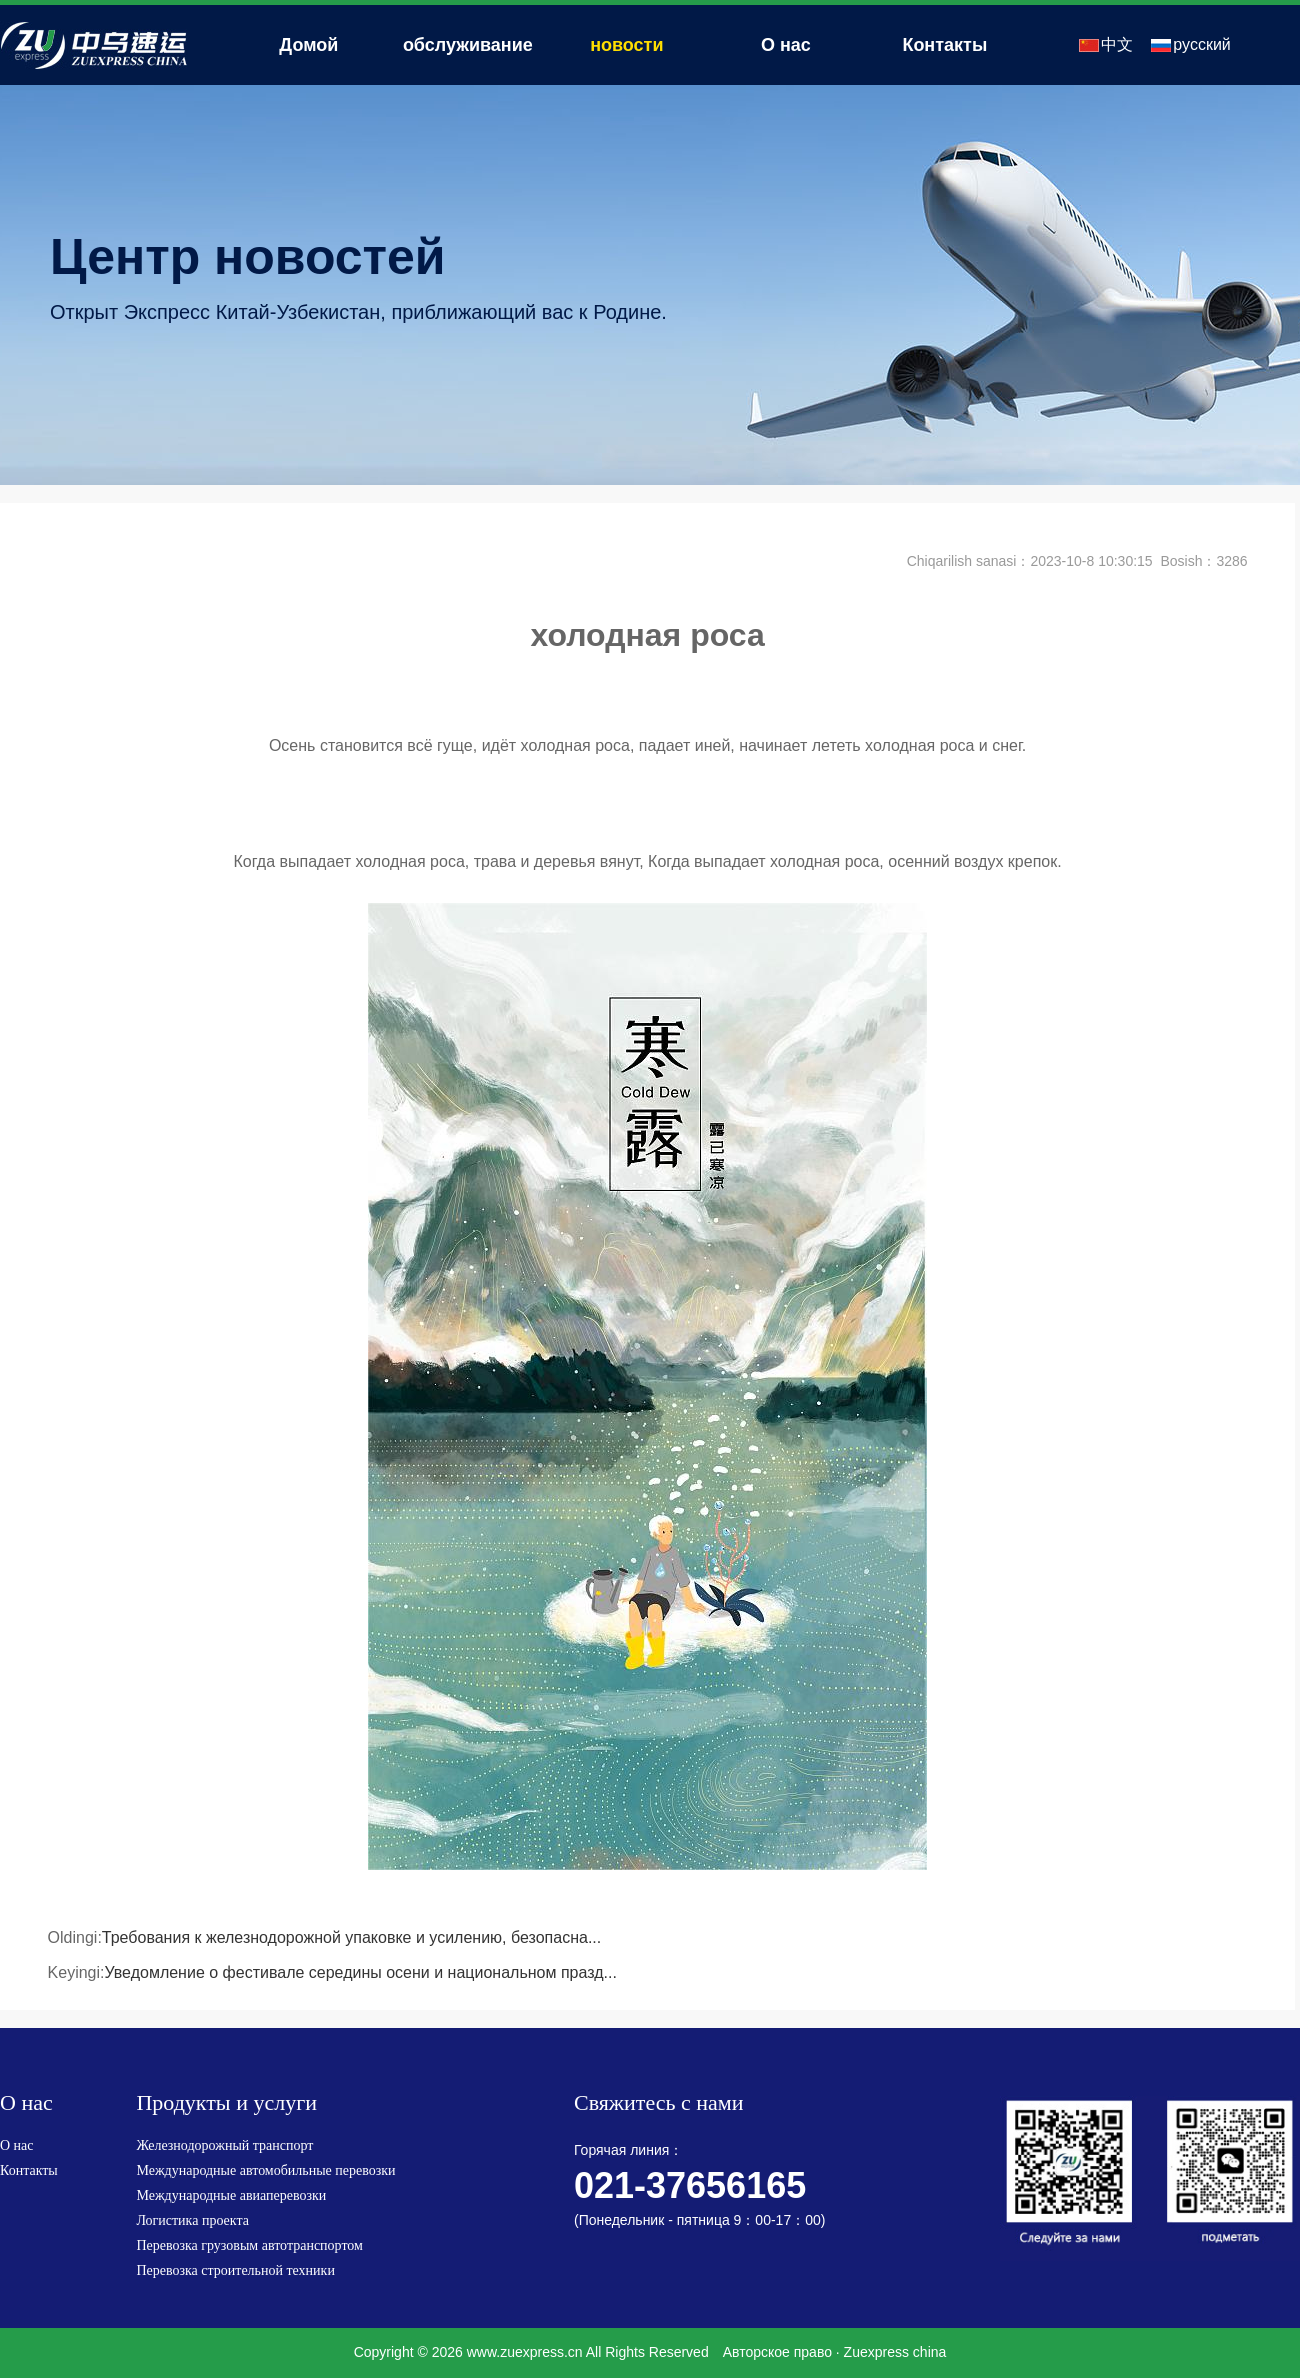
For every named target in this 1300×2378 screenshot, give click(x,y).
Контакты (944, 45)
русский (1201, 44)
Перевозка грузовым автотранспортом (249, 2245)
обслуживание (468, 45)
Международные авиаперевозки (231, 2195)
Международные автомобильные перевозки (265, 2170)
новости (626, 45)
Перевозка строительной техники (235, 2270)
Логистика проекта (192, 2220)
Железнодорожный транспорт (224, 2145)
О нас (786, 45)
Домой (308, 45)
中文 (1117, 44)
